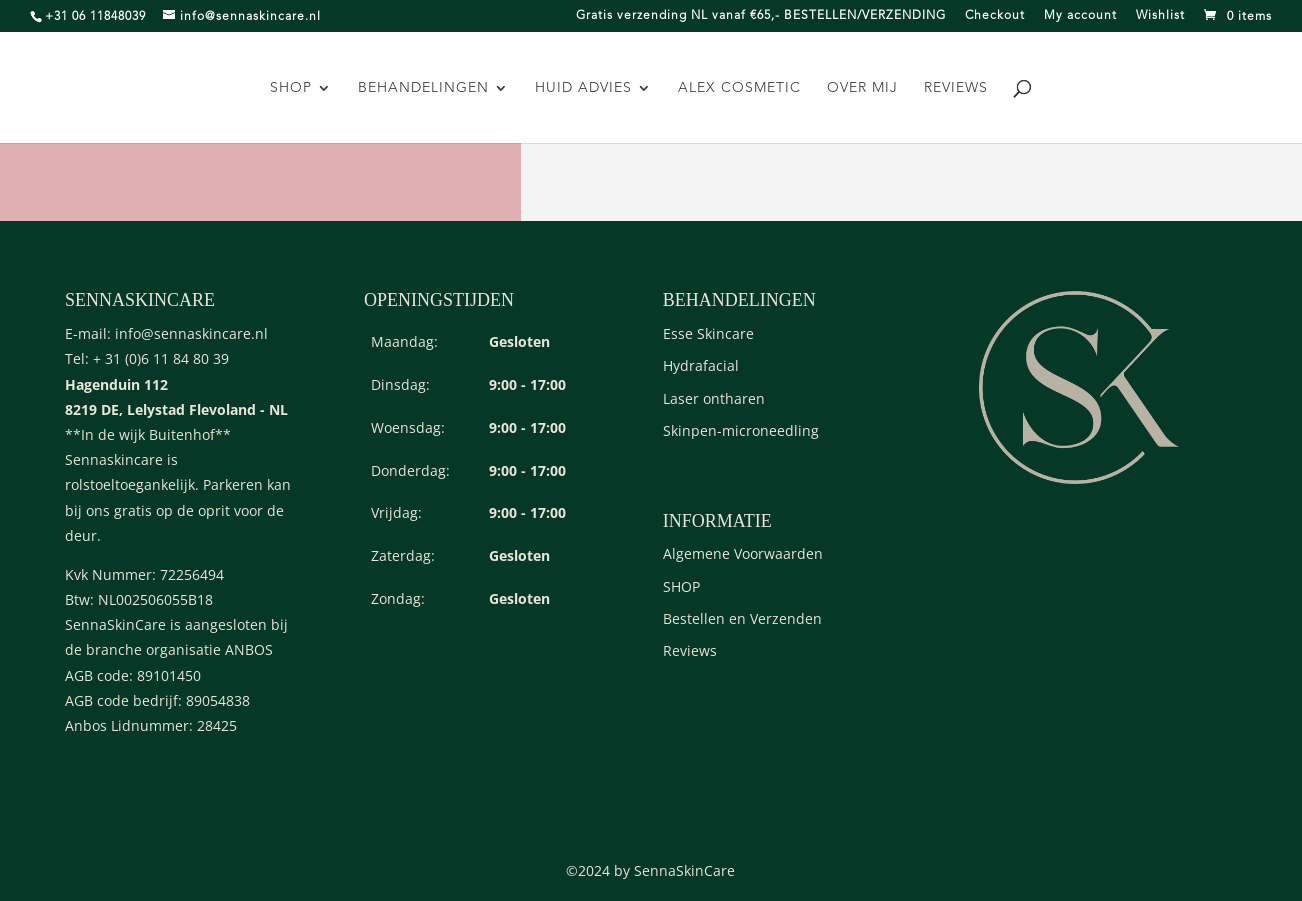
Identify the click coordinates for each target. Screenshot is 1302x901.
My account (1080, 16)
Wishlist (1160, 16)
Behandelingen (423, 88)
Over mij (862, 88)
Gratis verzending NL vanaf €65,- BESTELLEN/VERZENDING (761, 16)
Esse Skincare (708, 333)
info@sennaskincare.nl (191, 333)
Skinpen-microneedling (741, 430)
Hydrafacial (701, 365)
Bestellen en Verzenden (742, 618)
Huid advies (583, 88)
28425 (217, 725)
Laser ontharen (714, 398)
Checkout (995, 16)
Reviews (956, 88)
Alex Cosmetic (739, 88)
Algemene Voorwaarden (743, 553)
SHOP (291, 88)
